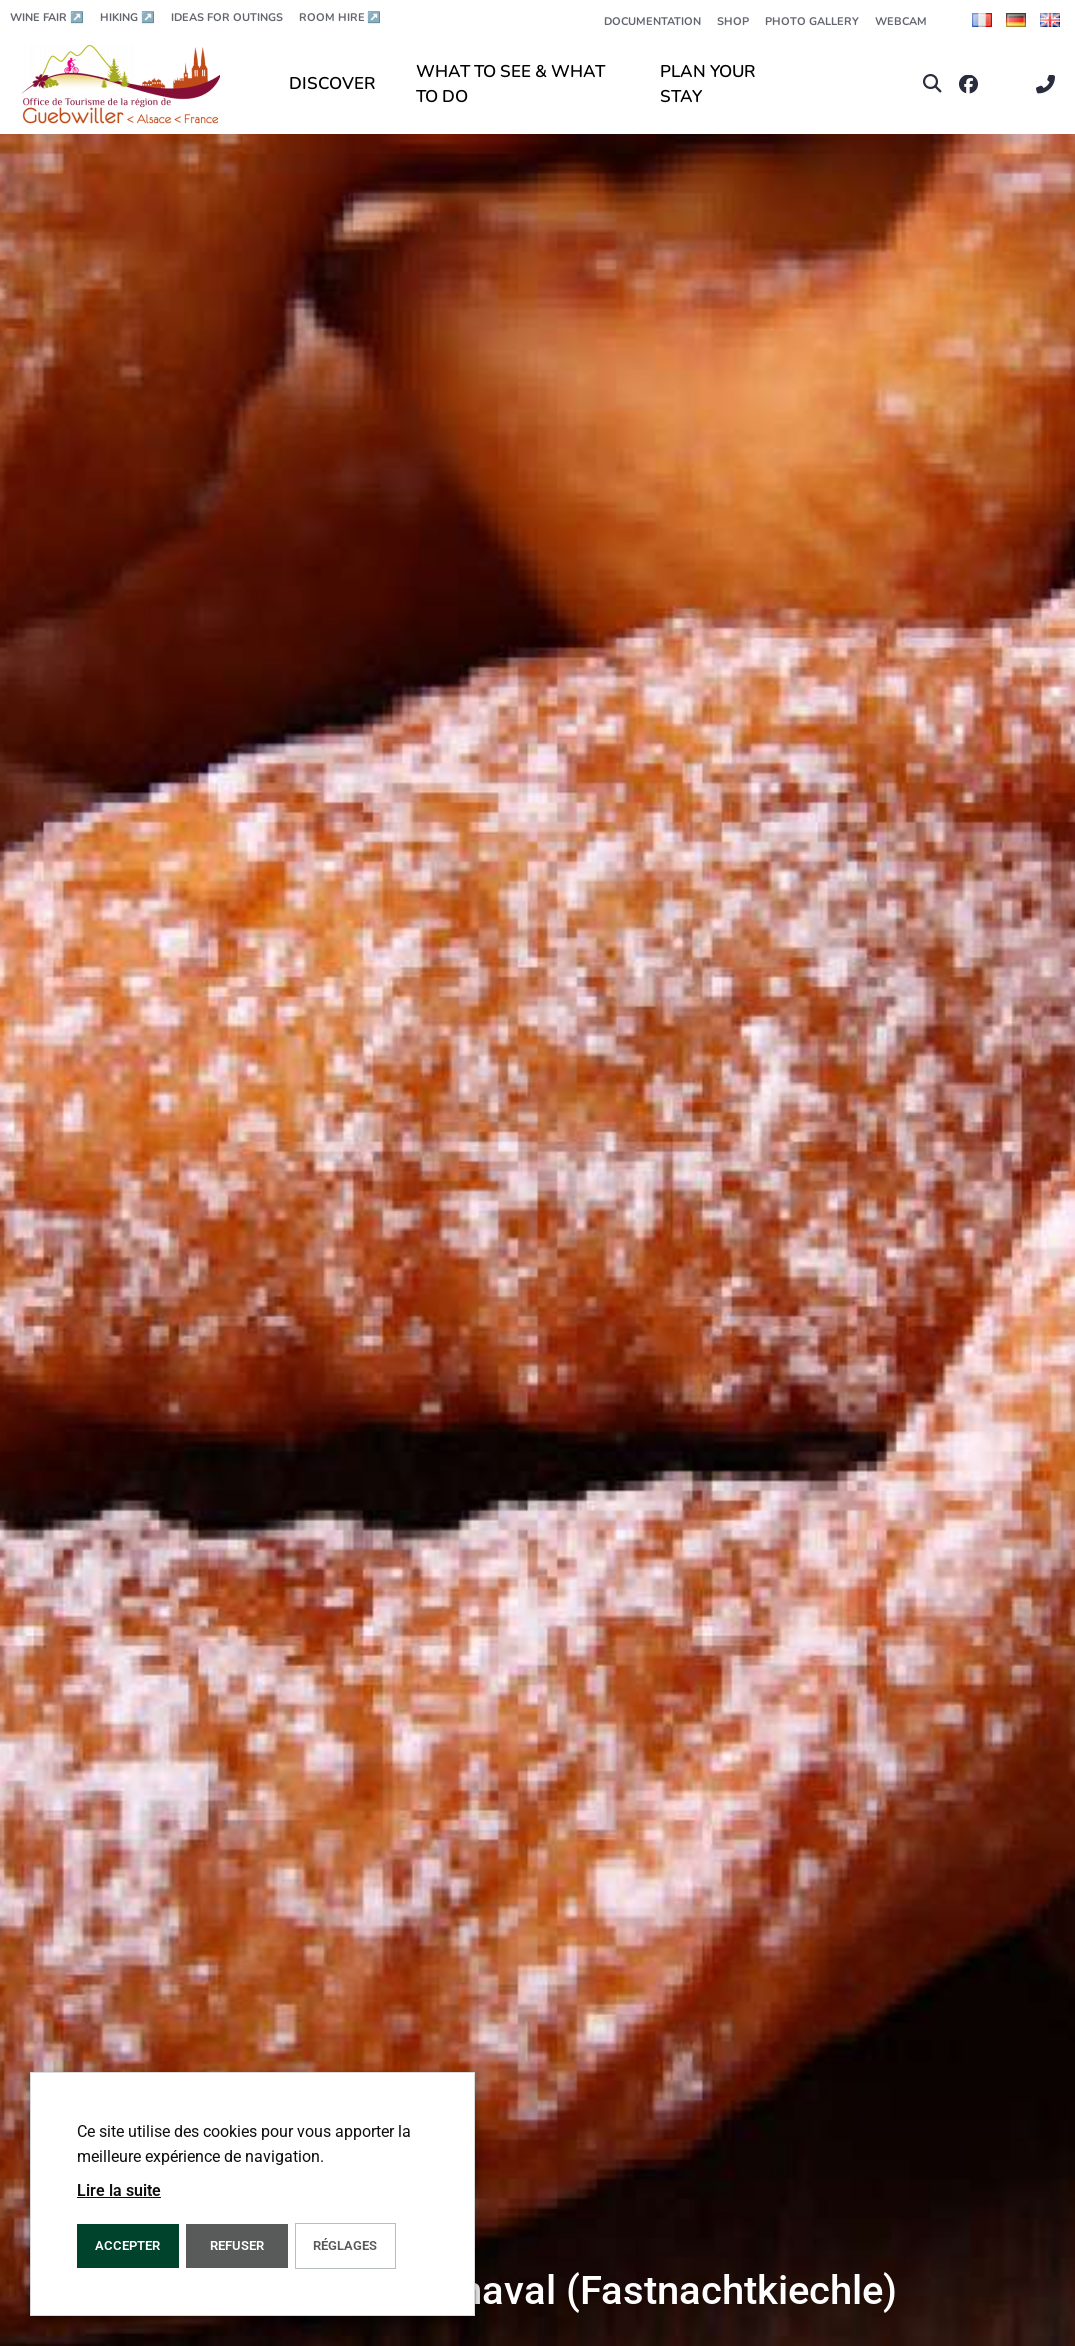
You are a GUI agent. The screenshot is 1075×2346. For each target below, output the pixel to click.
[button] (932, 84)
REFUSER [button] (237, 2245)
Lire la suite (119, 2190)
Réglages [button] (345, 2245)
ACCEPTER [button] (127, 2245)
